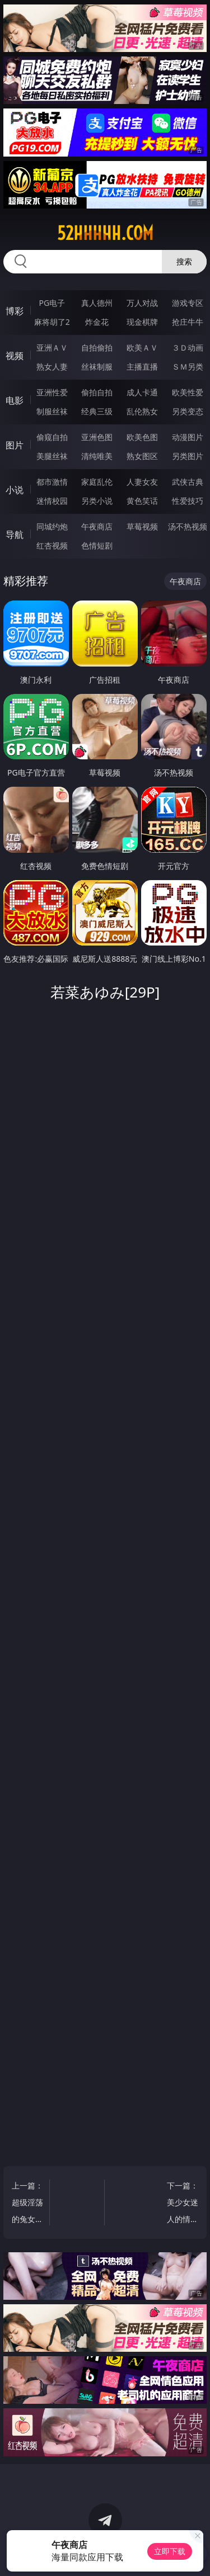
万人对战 (142, 302)
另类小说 (97, 500)
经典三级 (97, 411)
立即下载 (169, 2551)
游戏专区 (187, 302)
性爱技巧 (187, 500)
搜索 (184, 261)
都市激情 (52, 481)
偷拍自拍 (97, 392)
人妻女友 (142, 481)
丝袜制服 (97, 366)
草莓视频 (142, 526)
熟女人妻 (52, 366)
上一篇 (28, 2204)
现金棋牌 (142, 321)
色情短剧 (97, 545)
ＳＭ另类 (187, 366)
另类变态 (187, 411)
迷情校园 (52, 500)
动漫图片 (187, 437)
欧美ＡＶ (142, 347)
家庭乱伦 (97, 481)
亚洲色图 (97, 437)
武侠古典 (187, 481)
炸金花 (97, 321)
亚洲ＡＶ (52, 347)
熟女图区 (142, 456)
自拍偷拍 (97, 347)
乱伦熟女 (142, 411)
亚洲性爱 (52, 392)
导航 (15, 534)
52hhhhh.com (105, 233)
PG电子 (52, 302)
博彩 (15, 311)
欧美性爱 (187, 392)
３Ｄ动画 (187, 347)
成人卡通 (142, 392)
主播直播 (142, 366)
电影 (15, 400)
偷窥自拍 (52, 437)
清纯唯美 (97, 456)
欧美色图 (142, 437)
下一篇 (182, 2204)
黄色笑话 (142, 500)
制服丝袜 (52, 411)
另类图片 (187, 456)
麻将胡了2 (52, 321)
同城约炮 (52, 526)
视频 (15, 355)
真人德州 (97, 302)
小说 (15, 490)
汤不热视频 (187, 526)
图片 (15, 445)
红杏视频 (52, 545)
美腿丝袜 (52, 456)
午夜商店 (97, 526)
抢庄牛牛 (187, 321)
